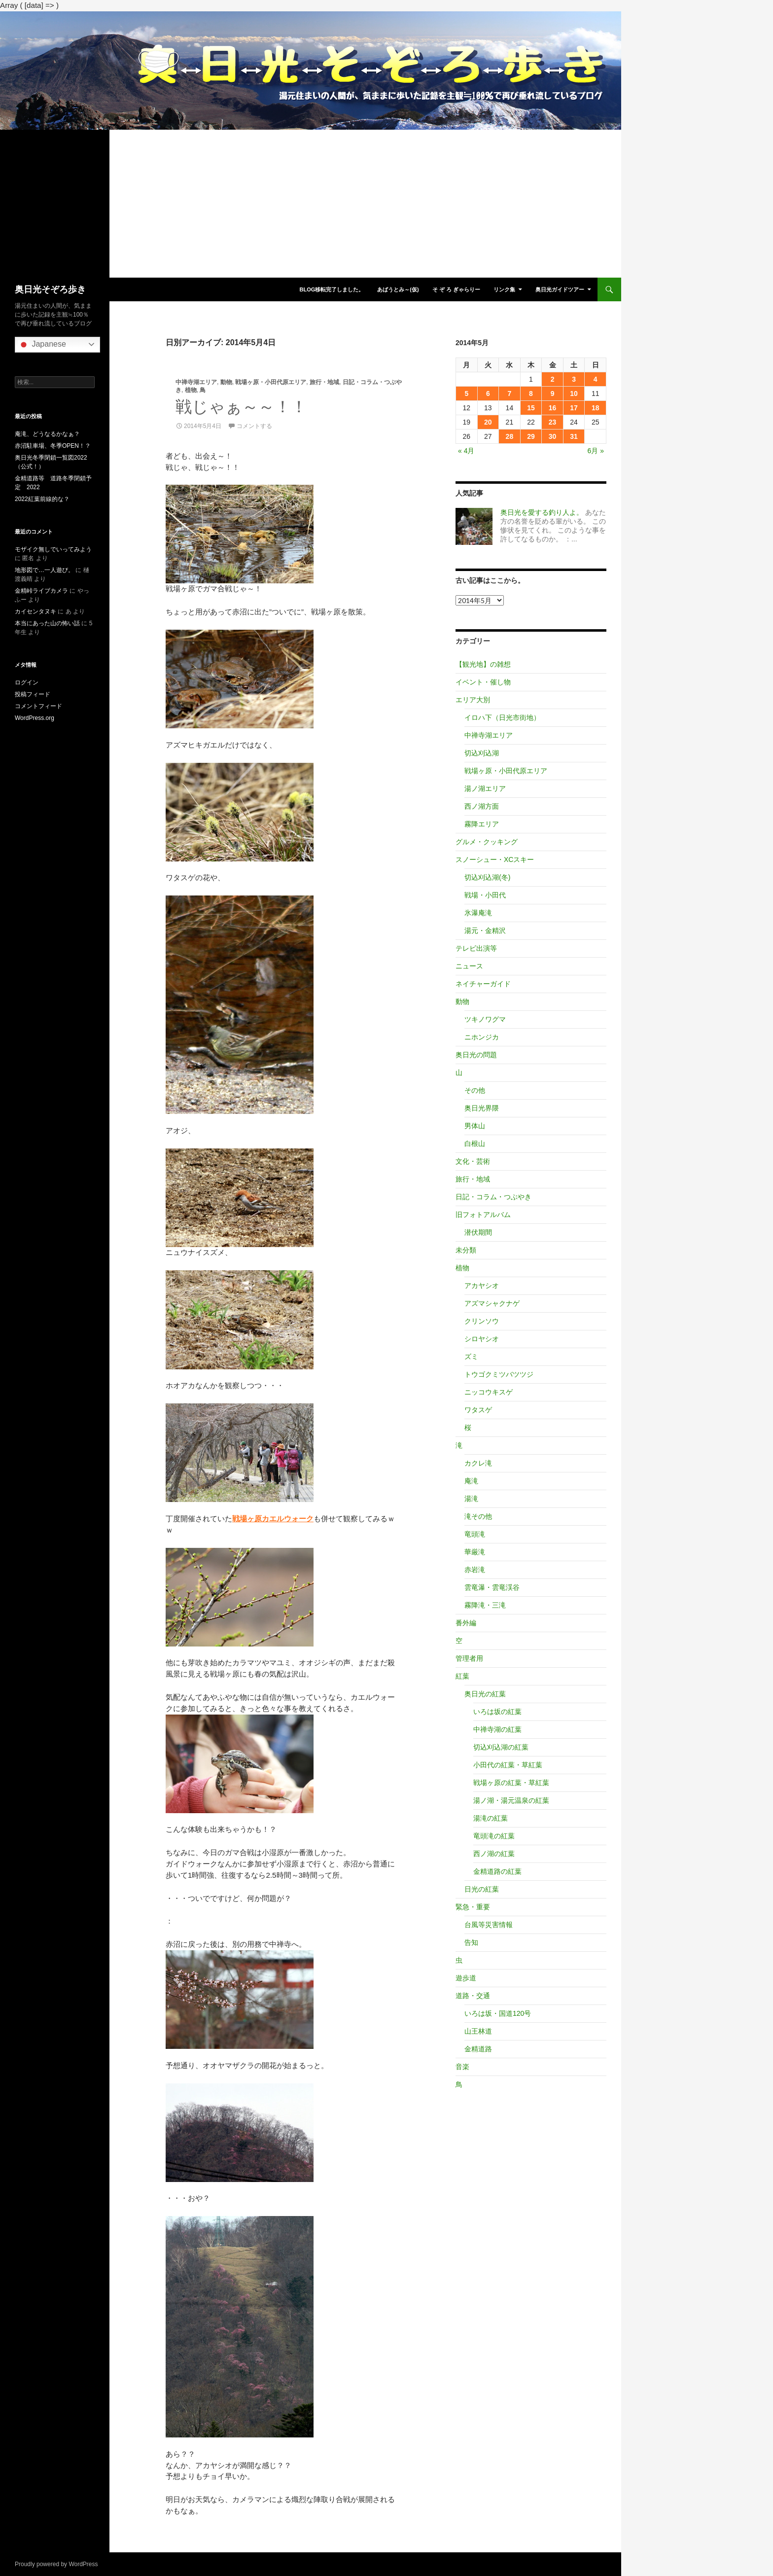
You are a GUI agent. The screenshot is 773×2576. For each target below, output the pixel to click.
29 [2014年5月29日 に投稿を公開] (531, 436)
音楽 (462, 2067)
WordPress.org (34, 718)
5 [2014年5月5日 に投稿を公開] (466, 393)
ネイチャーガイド (483, 984)
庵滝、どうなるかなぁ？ (47, 433)
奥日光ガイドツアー (559, 289)
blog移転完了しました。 (331, 289)
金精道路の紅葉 (497, 1871)
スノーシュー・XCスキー (495, 859)
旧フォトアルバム (483, 1214)
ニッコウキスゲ (488, 1392)
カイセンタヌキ (35, 611)
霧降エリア (481, 824)
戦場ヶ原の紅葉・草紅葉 (511, 1783)
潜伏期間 (478, 1232)
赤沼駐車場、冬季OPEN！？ (53, 445)
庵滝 (471, 1481)
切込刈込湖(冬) (487, 877)
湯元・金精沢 (485, 930)
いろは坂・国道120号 (497, 2013)
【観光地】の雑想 (483, 664)
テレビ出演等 (476, 948)
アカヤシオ (481, 1285)
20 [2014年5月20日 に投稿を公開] (488, 422)
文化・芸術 (473, 1161)
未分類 (466, 1250)
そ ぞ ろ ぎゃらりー (456, 289)
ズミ (471, 1356)
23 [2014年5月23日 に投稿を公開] (553, 422)
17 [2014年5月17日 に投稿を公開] (574, 408)
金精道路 (478, 2049)
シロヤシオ (481, 1339)
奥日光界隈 (481, 1108)
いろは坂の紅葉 (497, 1712)
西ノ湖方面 (481, 806)
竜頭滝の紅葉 (494, 1836)
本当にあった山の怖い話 (47, 623)
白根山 (474, 1143)
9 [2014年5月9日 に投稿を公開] (553, 393)
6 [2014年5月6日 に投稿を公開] (488, 393)
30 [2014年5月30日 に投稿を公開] (553, 436)
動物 (226, 382)
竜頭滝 (474, 1534)
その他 (474, 1090)
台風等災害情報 (488, 1925)
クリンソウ (481, 1321)
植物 (191, 390)
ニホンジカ (481, 1037)
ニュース (469, 966)
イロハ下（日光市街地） (502, 717)
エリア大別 (473, 700)
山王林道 (478, 2031)
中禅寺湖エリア (196, 382)
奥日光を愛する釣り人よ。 (541, 512)
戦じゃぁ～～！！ (241, 406)
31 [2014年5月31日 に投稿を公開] (574, 436)
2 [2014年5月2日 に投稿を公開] (553, 379)
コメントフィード (38, 706)
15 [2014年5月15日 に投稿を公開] (531, 408)
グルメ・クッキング (487, 842)
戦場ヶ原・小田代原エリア (270, 382)
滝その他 (478, 1516)
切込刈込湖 (481, 753)
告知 (471, 1942)
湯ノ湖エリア (485, 788)
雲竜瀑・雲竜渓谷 (492, 1587)
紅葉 (462, 1676)
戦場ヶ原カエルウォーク (273, 1518)
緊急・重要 (473, 1907)
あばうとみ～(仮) (398, 289)
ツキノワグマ (485, 1019)
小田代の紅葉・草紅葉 (507, 1765)
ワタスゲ (478, 1410)
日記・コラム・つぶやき (493, 1197)
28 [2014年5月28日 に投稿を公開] (510, 436)
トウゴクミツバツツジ (498, 1374)
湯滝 (471, 1499)
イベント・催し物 (483, 682)
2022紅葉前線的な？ (42, 499)
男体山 (474, 1126)
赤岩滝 (474, 1570)
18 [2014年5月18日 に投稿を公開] (595, 408)
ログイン (26, 682)
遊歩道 (466, 1978)
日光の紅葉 (481, 1889)
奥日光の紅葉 (485, 1694)
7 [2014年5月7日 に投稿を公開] (510, 393)
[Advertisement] (310, 204)
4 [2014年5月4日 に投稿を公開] (595, 379)
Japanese (42, 345)
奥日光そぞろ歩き (50, 289)
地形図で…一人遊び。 (44, 570)
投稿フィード (32, 694)
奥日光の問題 (476, 1055)
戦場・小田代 (485, 895)
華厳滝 (474, 1552)
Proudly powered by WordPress (56, 2564)
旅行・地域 (324, 382)
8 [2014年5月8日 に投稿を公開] (531, 393)
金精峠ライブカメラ (41, 590)
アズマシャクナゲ (492, 1303)
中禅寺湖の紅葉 (497, 1729)
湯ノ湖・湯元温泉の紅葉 (511, 1800)
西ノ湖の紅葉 (494, 1854)
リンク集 (504, 289)
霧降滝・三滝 (485, 1605)
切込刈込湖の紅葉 (500, 1747)
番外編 (466, 1623)
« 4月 (466, 451)
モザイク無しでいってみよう (53, 549)
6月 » (596, 451)
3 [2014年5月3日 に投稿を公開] (574, 379)
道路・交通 (473, 1996)
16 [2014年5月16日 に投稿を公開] (553, 408)
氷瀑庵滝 (478, 913)
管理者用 (469, 1658)
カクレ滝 (478, 1463)
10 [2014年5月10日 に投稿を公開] (574, 393)
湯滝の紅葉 (490, 1818)
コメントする (254, 426)
